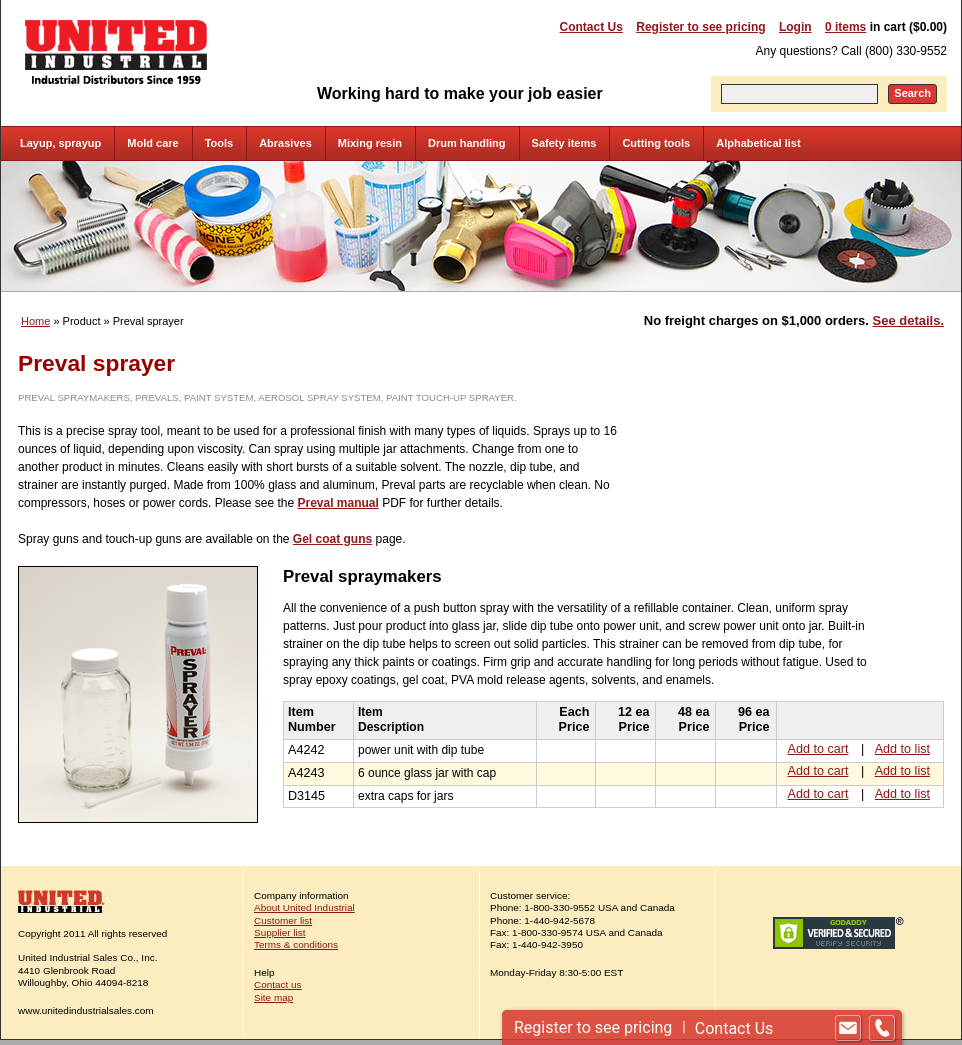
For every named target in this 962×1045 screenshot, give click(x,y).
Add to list (902, 749)
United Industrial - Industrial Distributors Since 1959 (116, 52)
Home (35, 321)
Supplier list (279, 932)
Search (912, 93)
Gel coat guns (332, 539)
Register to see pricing (700, 27)
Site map (273, 997)
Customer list (283, 920)
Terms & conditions (296, 944)
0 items (845, 27)
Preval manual (337, 503)
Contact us (278, 984)
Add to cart (818, 749)
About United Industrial (304, 907)
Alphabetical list (758, 143)
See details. (908, 320)
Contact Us (591, 27)
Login (795, 27)
